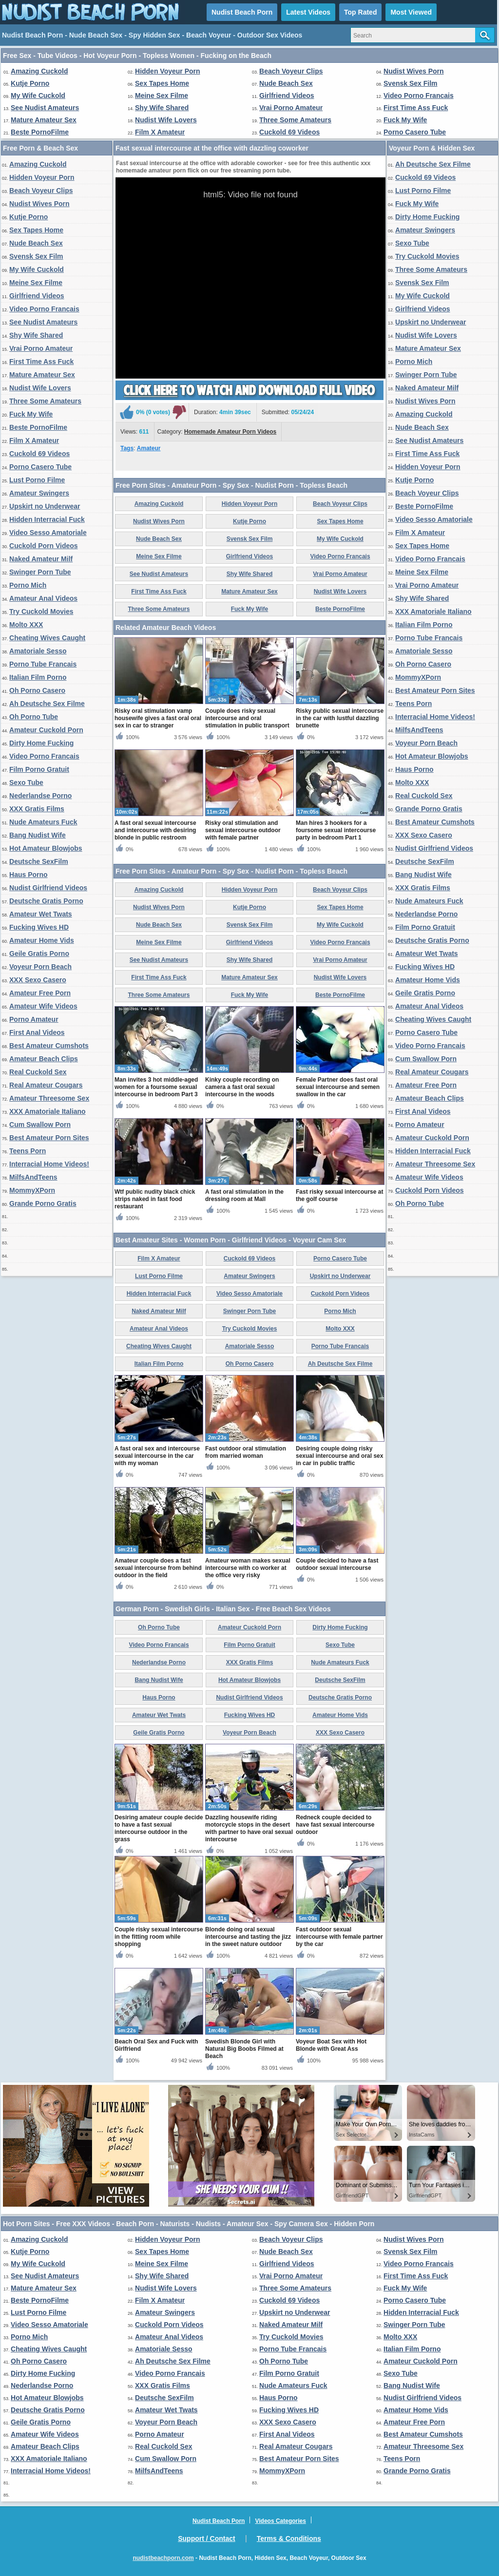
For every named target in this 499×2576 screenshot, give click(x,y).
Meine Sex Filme (161, 95)
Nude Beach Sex (286, 83)
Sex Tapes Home (162, 83)
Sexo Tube (26, 782)
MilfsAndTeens (33, 1177)
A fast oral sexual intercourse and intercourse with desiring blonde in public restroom (155, 830)
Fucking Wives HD (39, 927)
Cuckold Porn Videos (43, 546)
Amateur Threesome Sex (49, 1098)
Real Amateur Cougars (45, 1085)
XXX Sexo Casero (37, 980)
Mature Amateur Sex (44, 120)
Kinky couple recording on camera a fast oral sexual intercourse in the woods (242, 1087)
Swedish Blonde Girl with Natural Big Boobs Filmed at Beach (244, 2049)
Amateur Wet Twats (40, 914)
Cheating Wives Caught (47, 638)
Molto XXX (26, 625)
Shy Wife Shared (162, 108)
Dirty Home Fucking (41, 743)
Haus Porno (28, 874)
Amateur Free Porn (40, 993)
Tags (127, 448)
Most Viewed (411, 12)
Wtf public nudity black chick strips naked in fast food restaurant (155, 1199)
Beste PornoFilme (40, 132)
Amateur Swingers (39, 493)
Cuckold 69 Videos (289, 132)
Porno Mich (27, 585)
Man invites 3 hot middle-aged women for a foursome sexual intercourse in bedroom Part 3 (156, 1087)
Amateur (149, 448)
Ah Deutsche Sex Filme (47, 703)
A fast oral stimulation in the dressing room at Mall (244, 1195)
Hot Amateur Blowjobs (45, 848)
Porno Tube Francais (43, 664)
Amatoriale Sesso (38, 651)
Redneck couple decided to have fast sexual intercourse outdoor (335, 1824)
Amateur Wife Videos (43, 1006)
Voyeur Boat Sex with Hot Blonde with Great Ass (331, 2045)
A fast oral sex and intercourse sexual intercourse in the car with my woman (157, 1456)
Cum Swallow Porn (40, 1124)
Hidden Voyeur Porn (167, 71)
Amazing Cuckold (39, 71)
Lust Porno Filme (37, 480)
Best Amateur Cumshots (49, 1045)
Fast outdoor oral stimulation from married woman (245, 1452)
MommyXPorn (32, 1190)
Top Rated (360, 12)
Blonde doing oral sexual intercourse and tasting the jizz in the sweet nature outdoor (248, 1936)
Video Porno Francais (419, 95)
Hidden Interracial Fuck (47, 519)
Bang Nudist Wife (37, 835)
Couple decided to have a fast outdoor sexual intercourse (337, 1564)
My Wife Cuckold (38, 95)
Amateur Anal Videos (43, 598)
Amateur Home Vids (41, 940)
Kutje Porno (30, 83)
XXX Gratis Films (36, 809)
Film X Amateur (160, 132)
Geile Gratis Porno (39, 953)
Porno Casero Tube (415, 132)
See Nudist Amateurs (45, 108)
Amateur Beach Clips (43, 1059)
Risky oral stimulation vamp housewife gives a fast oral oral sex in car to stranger (158, 718)
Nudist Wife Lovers (166, 120)
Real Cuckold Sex (38, 1072)
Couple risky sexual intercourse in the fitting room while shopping (159, 1936)
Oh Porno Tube (33, 717)
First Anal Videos (37, 1032)
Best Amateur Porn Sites (49, 1138)
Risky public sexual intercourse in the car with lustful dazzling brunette (340, 718)
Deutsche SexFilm (38, 861)
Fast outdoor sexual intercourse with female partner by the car (339, 1936)
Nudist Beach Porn (241, 12)
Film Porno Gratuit (39, 769)
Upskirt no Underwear (44, 506)
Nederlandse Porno (40, 796)
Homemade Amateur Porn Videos (230, 431)
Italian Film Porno (37, 677)
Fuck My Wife (405, 120)
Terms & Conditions (289, 2538)
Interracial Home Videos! (49, 1164)
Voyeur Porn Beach (40, 967)
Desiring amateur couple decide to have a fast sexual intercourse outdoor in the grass (159, 1828)
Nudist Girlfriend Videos (48, 888)
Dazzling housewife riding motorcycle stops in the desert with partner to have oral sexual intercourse (249, 1828)
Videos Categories (280, 2521)
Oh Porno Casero (37, 690)
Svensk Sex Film (411, 83)
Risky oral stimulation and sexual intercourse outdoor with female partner (243, 830)
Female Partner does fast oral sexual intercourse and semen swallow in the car (338, 1087)
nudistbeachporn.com (163, 2558)
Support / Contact (206, 2538)
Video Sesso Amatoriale (48, 532)
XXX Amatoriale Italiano (47, 1111)
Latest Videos (308, 12)
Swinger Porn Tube (40, 572)
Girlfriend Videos (286, 95)
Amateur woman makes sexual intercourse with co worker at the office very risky (247, 1568)
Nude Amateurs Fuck (43, 822)
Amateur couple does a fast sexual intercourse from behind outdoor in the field (158, 1568)
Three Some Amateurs (295, 120)
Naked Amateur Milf (41, 559)
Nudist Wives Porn (414, 71)
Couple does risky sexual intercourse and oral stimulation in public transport (247, 718)
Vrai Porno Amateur (291, 108)
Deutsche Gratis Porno (46, 901)
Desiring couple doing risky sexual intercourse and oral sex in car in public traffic (339, 1456)
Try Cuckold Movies (41, 611)
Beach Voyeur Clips (291, 71)
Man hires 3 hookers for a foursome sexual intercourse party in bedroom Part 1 (336, 830)
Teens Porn (27, 1151)
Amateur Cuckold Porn (46, 730)
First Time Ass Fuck (416, 108)
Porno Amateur (33, 1019)
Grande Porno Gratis (43, 1203)
